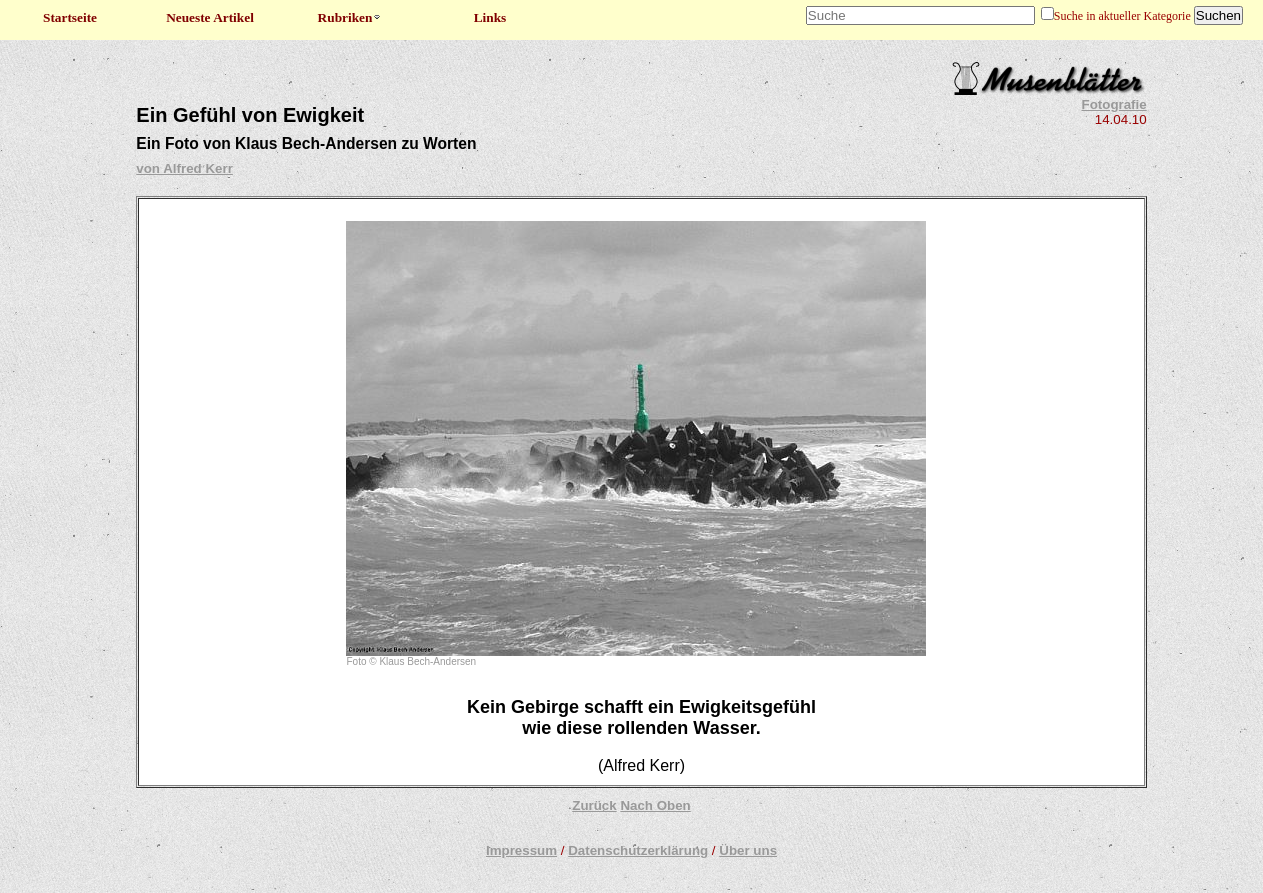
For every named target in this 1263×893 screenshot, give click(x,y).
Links (490, 17)
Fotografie (1114, 104)
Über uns (748, 850)
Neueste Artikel (210, 17)
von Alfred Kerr (184, 168)
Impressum (521, 850)
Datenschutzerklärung (638, 850)
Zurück (594, 805)
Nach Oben (655, 805)
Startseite (70, 17)
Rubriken (350, 17)
